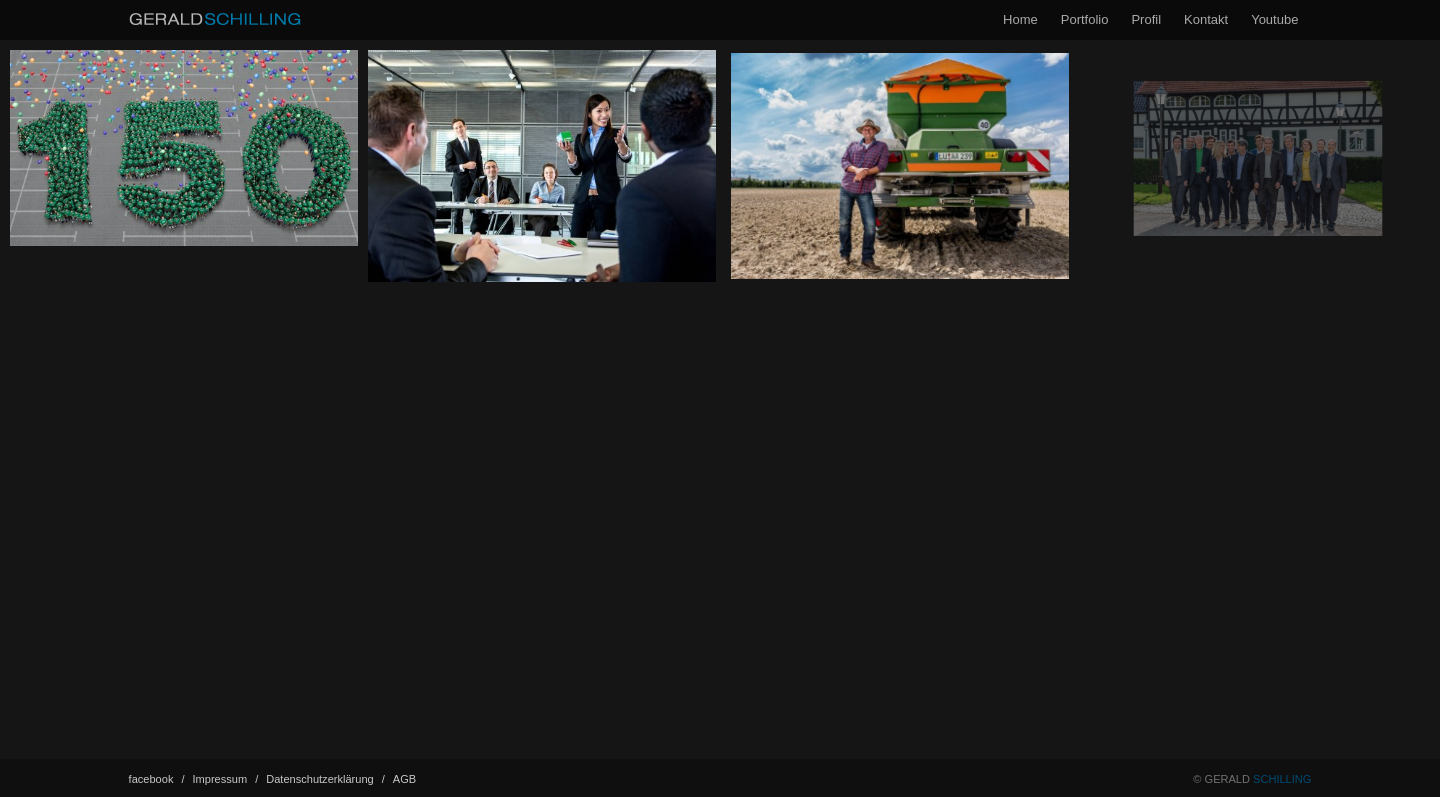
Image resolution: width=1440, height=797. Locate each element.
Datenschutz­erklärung (325, 779)
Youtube (1274, 19)
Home (1020, 19)
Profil (1146, 19)
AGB (404, 779)
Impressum (226, 779)
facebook (157, 779)
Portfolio (1085, 19)
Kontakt (1206, 19)
